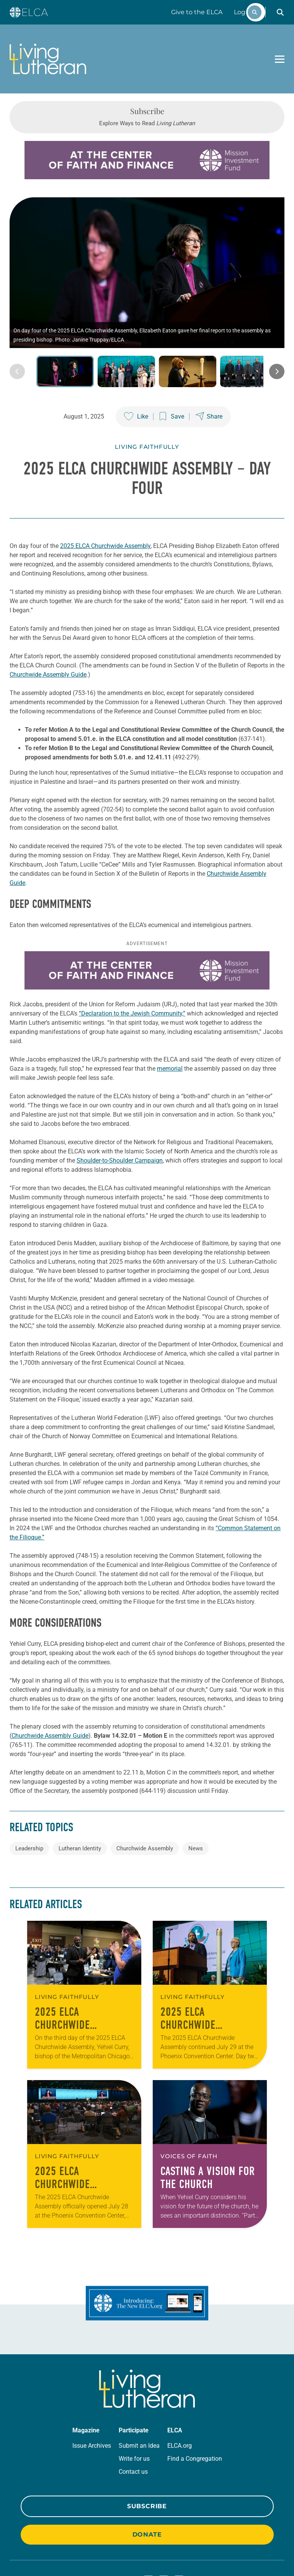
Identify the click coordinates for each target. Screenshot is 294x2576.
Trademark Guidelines (85, 2548)
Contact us (133, 2408)
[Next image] (276, 339)
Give (196, 12)
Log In (243, 12)
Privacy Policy (36, 2548)
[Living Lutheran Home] (48, 59)
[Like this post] (136, 384)
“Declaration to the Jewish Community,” (132, 950)
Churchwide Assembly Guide (48, 642)
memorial (170, 1005)
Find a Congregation (194, 2395)
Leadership (29, 1784)
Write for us (134, 2395)
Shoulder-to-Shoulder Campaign (120, 1097)
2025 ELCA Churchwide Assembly (105, 514)
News (195, 1784)
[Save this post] (172, 384)
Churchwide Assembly (144, 1784)
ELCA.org (179, 2382)
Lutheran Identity (80, 1784)
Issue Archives (91, 2382)
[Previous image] (17, 339)
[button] (280, 12)
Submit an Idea (139, 2382)
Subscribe (147, 2442)
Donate (147, 2471)
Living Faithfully (147, 415)
